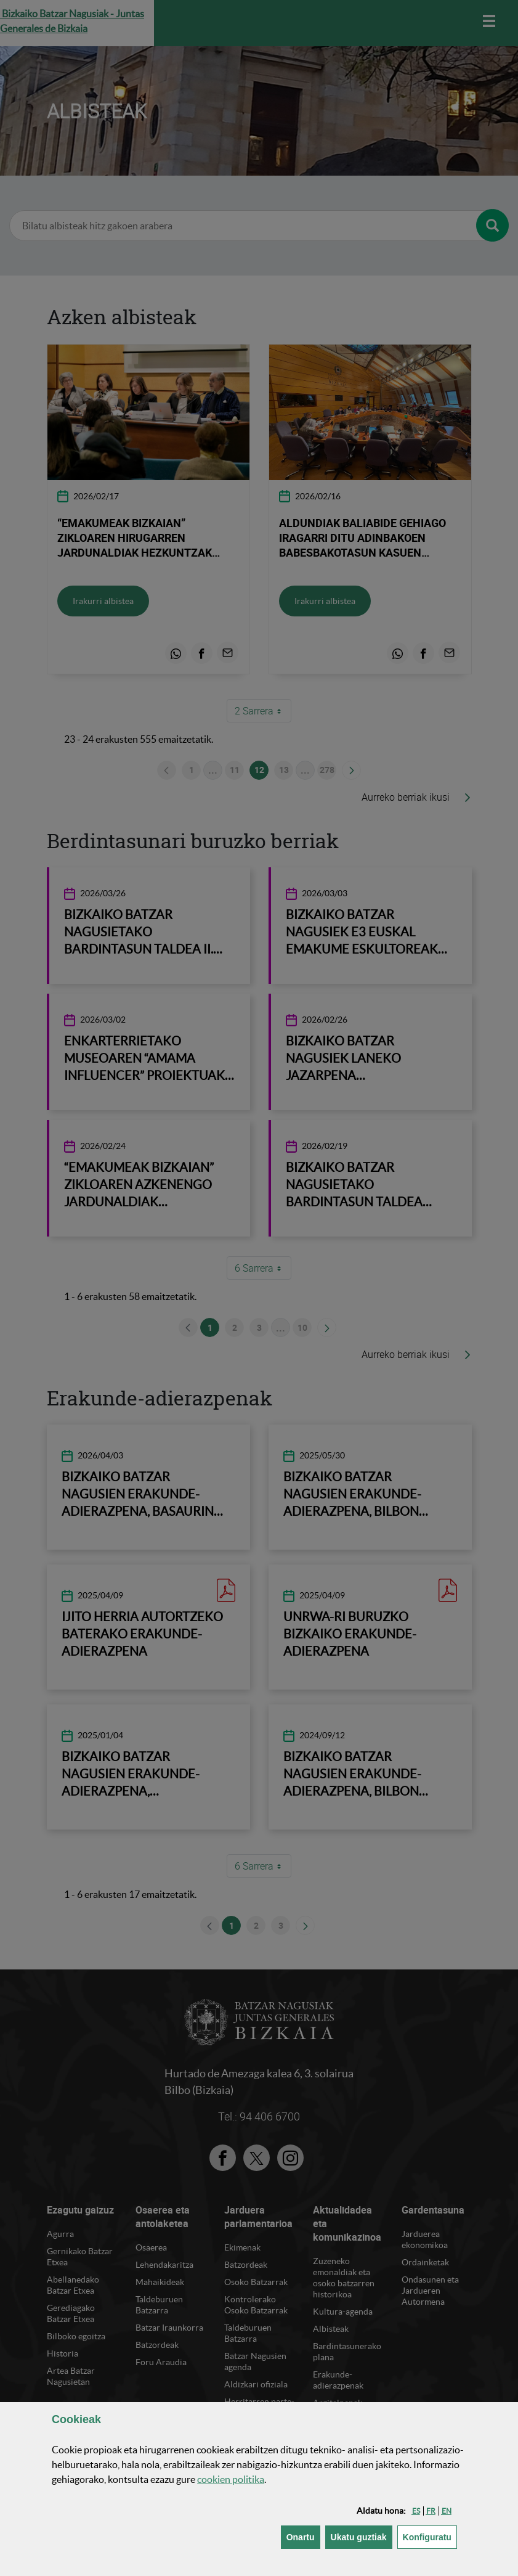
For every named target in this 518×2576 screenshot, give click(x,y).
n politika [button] (230, 2479)
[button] (416, 2511)
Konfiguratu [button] (430, 2536)
